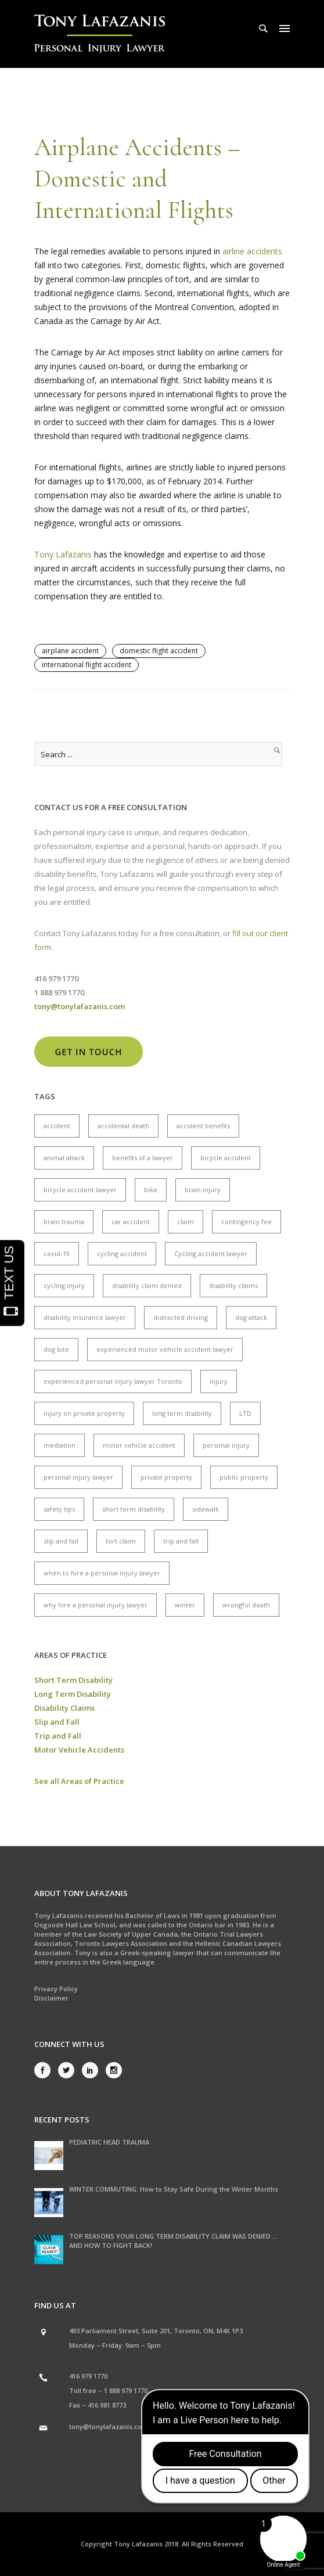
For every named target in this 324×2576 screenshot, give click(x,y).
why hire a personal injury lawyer (95, 1604)
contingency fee (246, 1221)
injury (219, 1381)
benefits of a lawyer (142, 1157)
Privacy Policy (56, 1988)
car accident (130, 1221)
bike (150, 1189)
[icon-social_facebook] (45, 2070)
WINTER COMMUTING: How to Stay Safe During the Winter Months (173, 2189)
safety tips (59, 1509)
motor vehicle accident (139, 1445)
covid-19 (57, 1253)
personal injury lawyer (78, 1477)
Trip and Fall (57, 1735)
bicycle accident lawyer (80, 1189)
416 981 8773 (107, 2405)
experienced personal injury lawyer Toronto (113, 1381)
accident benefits (203, 1125)
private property (166, 1477)
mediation (59, 1445)
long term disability (182, 1413)
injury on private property (84, 1413)
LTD (245, 1413)
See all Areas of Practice (79, 1781)
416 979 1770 (88, 2376)
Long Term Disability (72, 1694)
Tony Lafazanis (63, 554)
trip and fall (181, 1541)
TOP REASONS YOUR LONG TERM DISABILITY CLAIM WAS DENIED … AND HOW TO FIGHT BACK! (173, 2241)
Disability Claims (64, 1708)
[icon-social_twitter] (69, 2070)
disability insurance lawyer (85, 1317)
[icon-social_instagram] (114, 2070)
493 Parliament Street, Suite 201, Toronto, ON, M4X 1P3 (156, 2330)
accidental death (123, 1125)
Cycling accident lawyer (210, 1253)
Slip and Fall (57, 1722)
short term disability (133, 1509)
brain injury (203, 1189)
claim (185, 1221)
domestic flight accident (159, 651)
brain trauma (64, 1221)
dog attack (251, 1317)
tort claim (121, 1541)
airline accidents (252, 251)
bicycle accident (225, 1157)
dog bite (56, 1349)
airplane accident (70, 651)
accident (57, 1125)
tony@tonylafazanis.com (108, 2426)
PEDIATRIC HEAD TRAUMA (109, 2142)
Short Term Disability (73, 1680)
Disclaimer (51, 1998)
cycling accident (122, 1253)
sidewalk (205, 1509)
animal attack (64, 1157)
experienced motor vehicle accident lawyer (164, 1349)
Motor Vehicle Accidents (79, 1749)
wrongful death (246, 1604)
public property (243, 1477)
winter (185, 1604)
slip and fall (61, 1541)
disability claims (233, 1285)
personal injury (226, 1445)
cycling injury (64, 1285)
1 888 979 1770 (125, 2390)
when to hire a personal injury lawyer (102, 1572)
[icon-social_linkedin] (93, 2070)
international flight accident (86, 665)
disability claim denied (147, 1285)
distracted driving (180, 1317)
